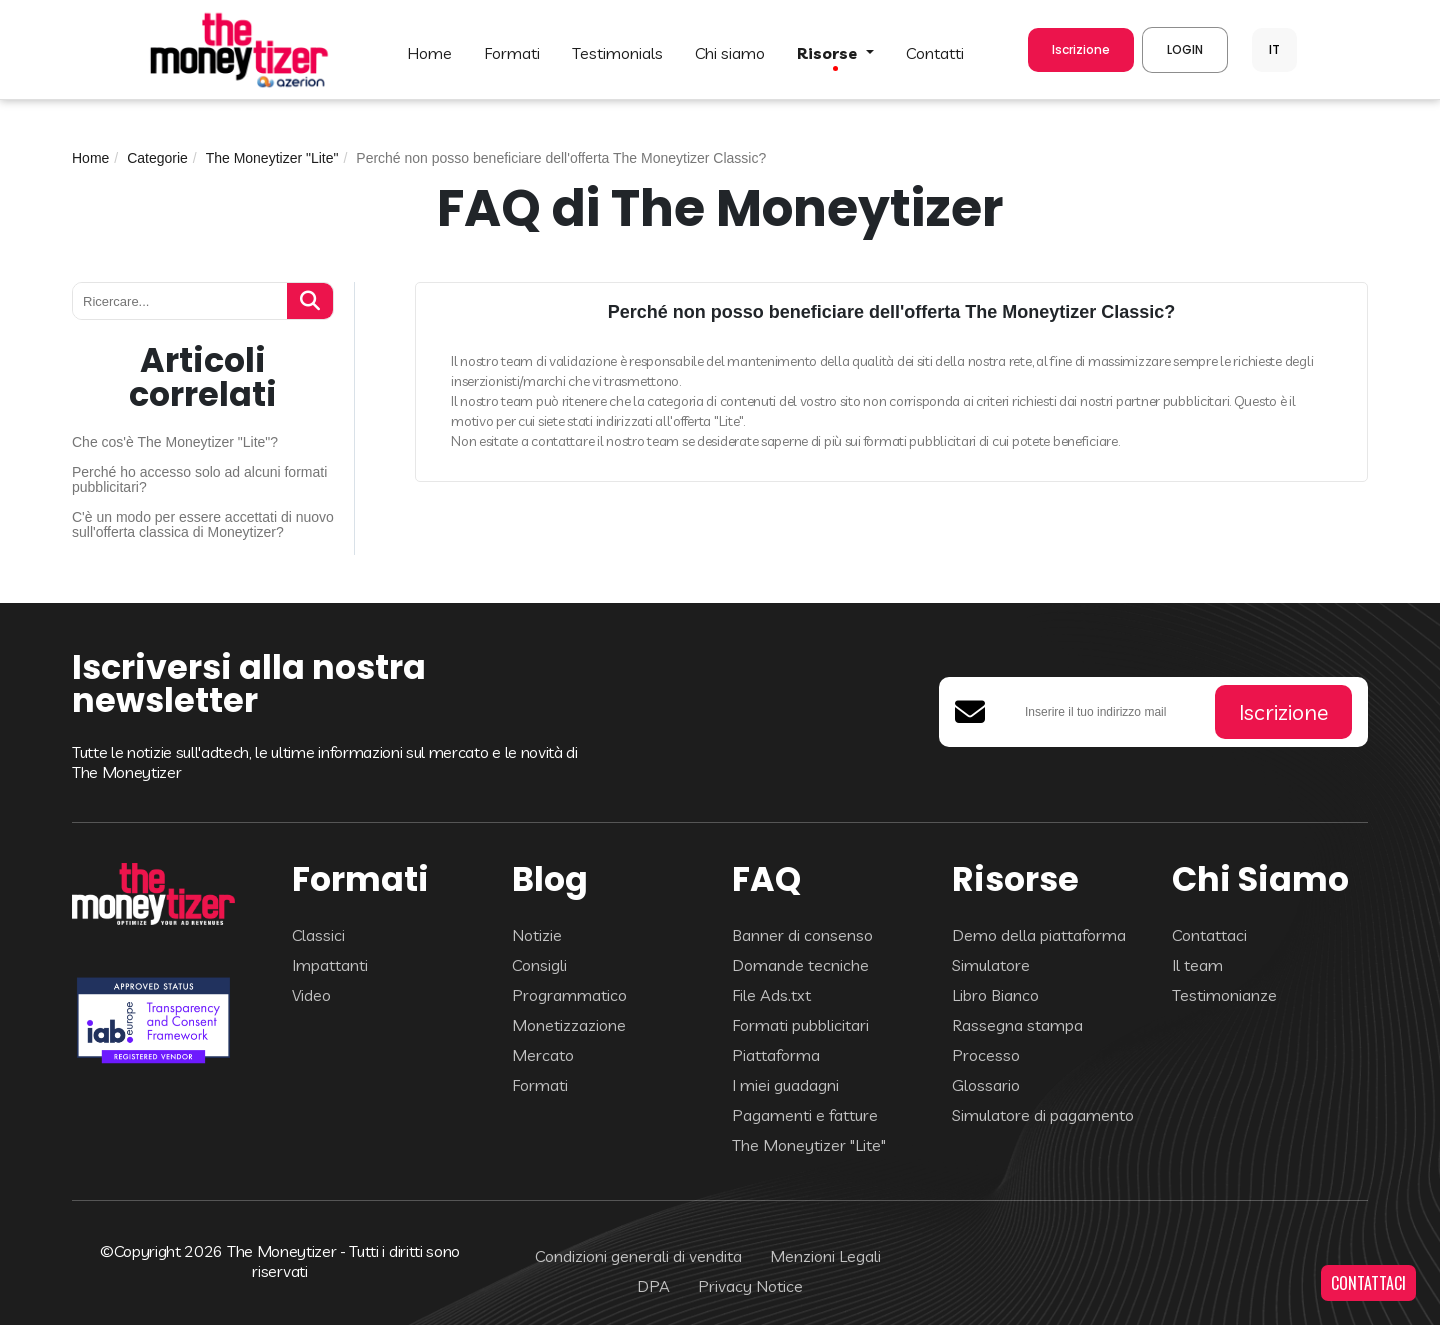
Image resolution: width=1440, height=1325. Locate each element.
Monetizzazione (569, 1025)
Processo (986, 1055)
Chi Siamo (730, 53)
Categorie (157, 158)
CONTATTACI (1368, 1283)
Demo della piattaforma (1039, 935)
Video (311, 995)
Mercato (543, 1055)
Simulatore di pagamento (1043, 1115)
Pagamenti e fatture (805, 1115)
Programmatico (569, 995)
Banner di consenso (802, 935)
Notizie (537, 935)
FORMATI (512, 53)
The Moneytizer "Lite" (272, 158)
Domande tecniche (800, 965)
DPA (653, 1286)
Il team (1197, 965)
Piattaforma (776, 1055)
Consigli (539, 965)
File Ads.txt (771, 995)
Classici (318, 935)
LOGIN (1185, 49)
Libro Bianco (995, 995)
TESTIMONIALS (617, 53)
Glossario (986, 1085)
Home (90, 158)
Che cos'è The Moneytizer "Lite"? (175, 442)
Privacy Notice (750, 1286)
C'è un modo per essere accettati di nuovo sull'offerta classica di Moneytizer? (203, 525)
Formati (540, 1085)
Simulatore (991, 965)
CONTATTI (935, 53)
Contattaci (1209, 935)
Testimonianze (1224, 995)
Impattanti (330, 965)
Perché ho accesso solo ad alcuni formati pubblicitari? (199, 480)
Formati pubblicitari (800, 1025)
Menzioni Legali (825, 1256)
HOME (429, 53)
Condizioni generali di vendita (638, 1256)
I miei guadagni (785, 1085)
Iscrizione (1081, 49)
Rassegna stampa (1017, 1025)
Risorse (829, 53)
